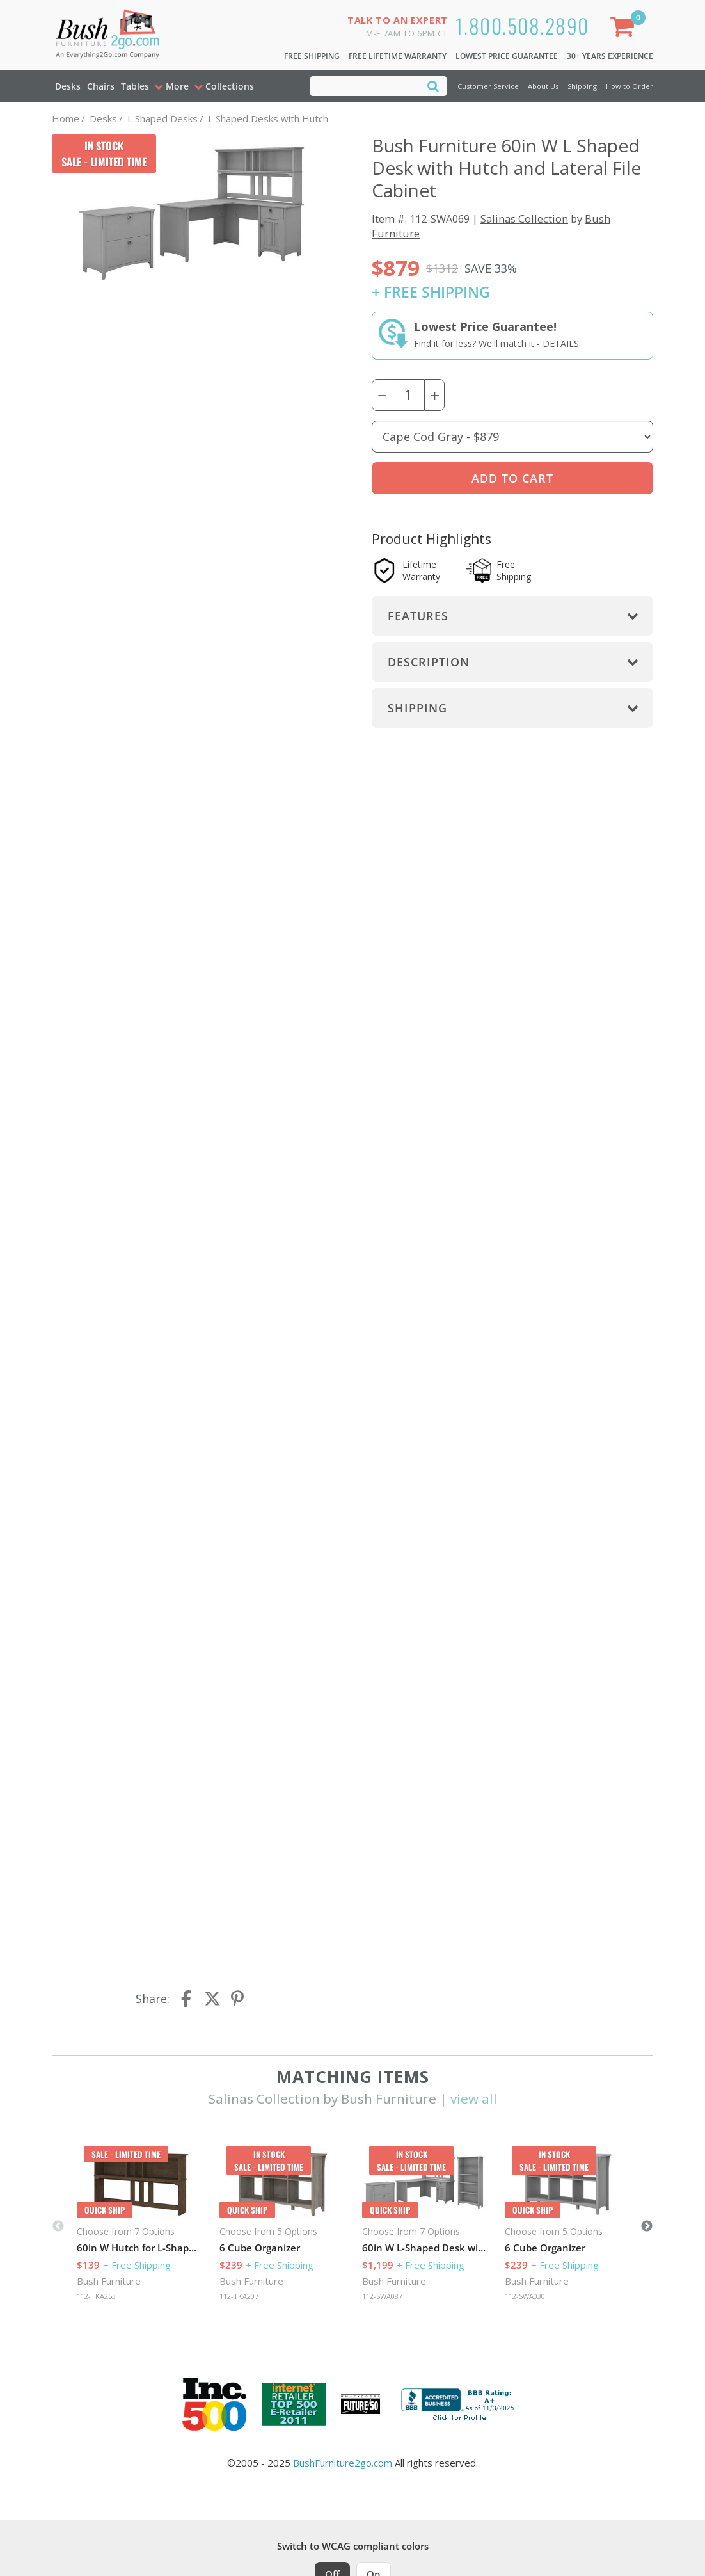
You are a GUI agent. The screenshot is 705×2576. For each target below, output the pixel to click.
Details (561, 343)
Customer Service (488, 86)
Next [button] (646, 2226)
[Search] (433, 85)
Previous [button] (58, 2226)
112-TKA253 (96, 2296)
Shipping (582, 86)
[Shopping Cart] (625, 29)
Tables (135, 86)
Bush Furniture (109, 2280)
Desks (68, 86)
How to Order (629, 86)
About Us (543, 86)
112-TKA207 (238, 2296)
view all (473, 2098)
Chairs (101, 86)
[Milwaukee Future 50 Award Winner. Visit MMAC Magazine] (360, 2404)
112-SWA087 (382, 2296)
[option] (139, 2226)
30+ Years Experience (610, 56)
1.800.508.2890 (522, 25)
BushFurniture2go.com (342, 2462)
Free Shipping (312, 56)
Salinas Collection (524, 218)
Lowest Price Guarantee (506, 56)
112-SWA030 (525, 2296)
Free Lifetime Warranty (398, 56)
